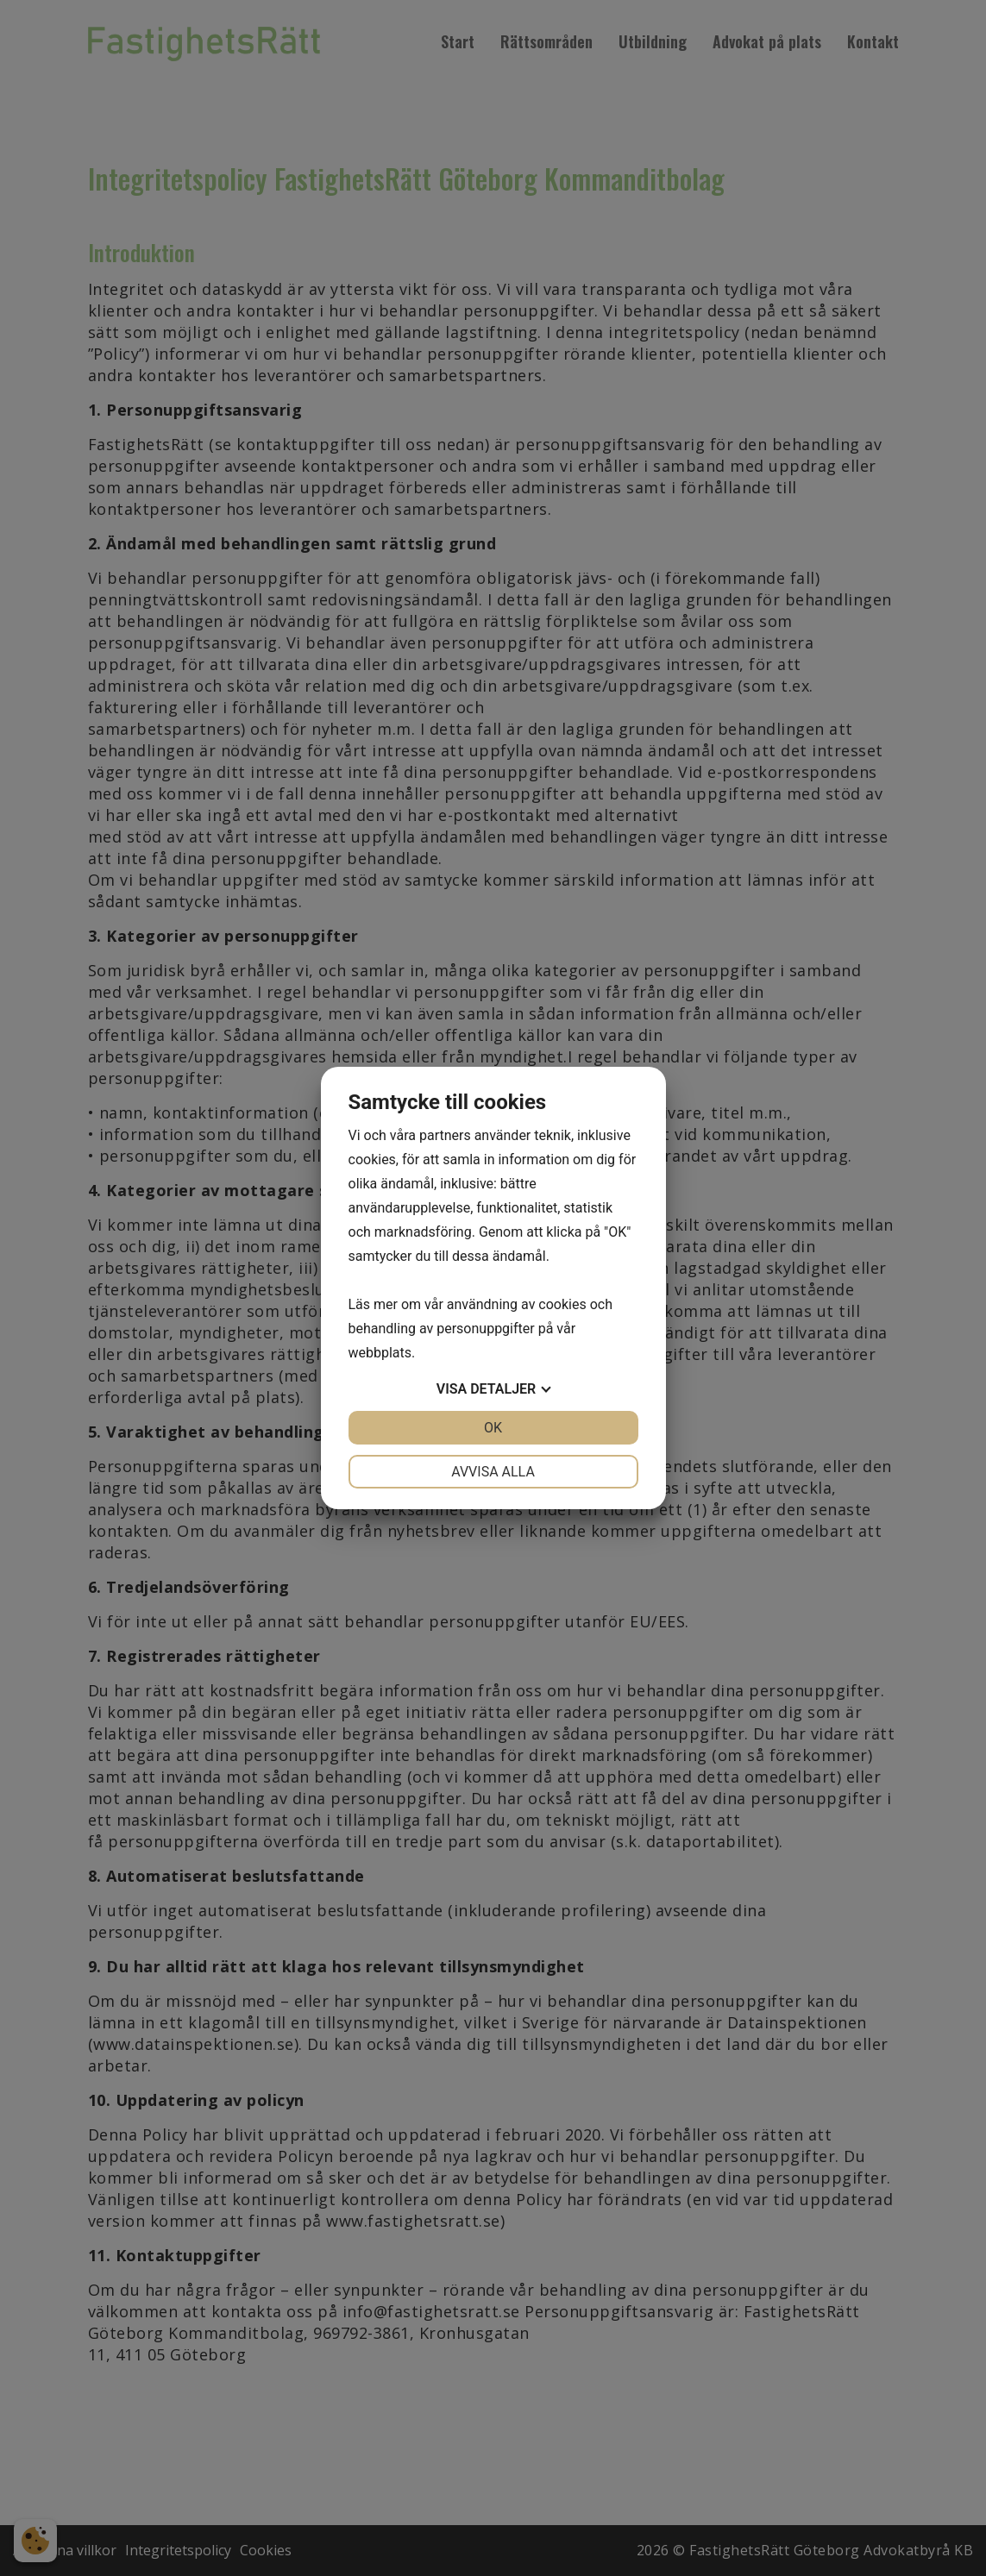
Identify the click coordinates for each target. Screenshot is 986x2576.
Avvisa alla (493, 1471)
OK (493, 1428)
